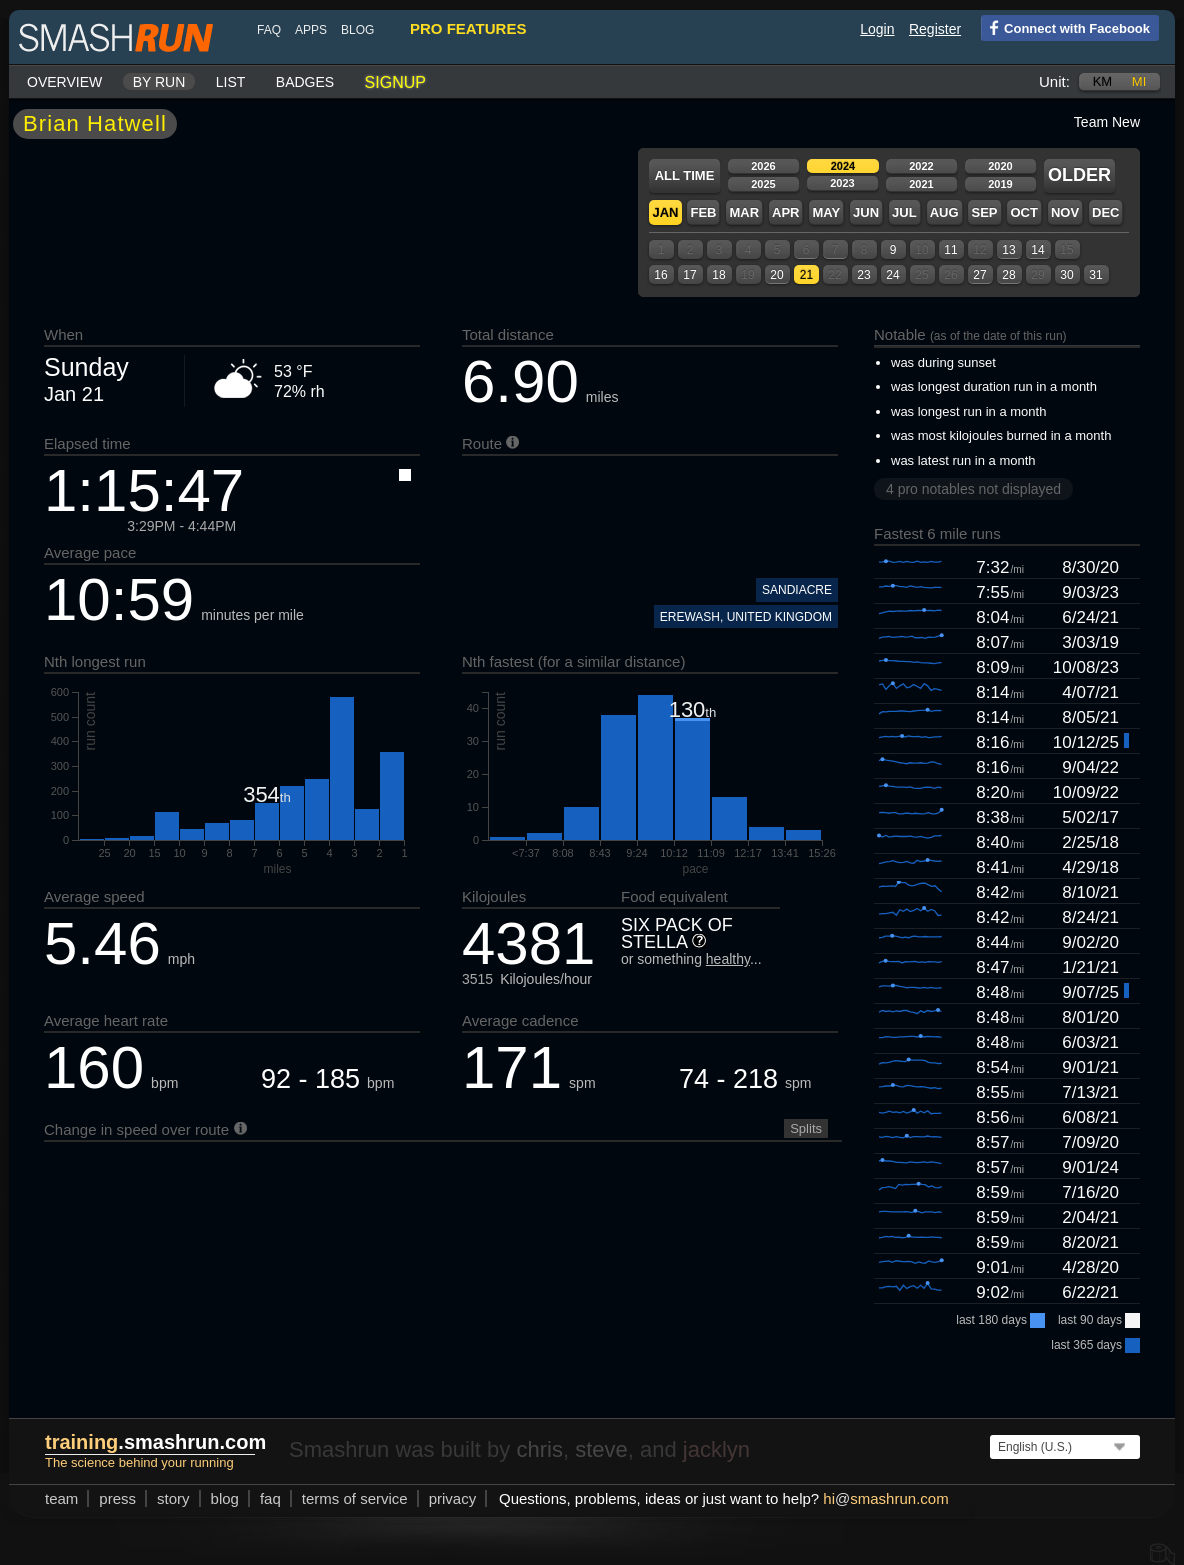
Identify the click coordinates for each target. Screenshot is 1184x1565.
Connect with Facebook (1065, 27)
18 (718, 275)
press (117, 1498)
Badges (305, 82)
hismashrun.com (885, 1498)
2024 (843, 166)
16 (660, 275)
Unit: (1054, 81)
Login (877, 29)
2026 (763, 166)
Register (935, 29)
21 (806, 275)
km (1103, 81)
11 (950, 250)
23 (863, 275)
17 (689, 275)
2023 (842, 183)
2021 (921, 184)
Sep (984, 212)
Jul (904, 212)
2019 (1000, 184)
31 (1095, 275)
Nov (1065, 212)
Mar (744, 212)
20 (776, 275)
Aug (944, 212)
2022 (921, 166)
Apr (785, 212)
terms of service (355, 1498)
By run (159, 82)
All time (685, 175)
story (173, 1498)
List (231, 82)
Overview (64, 82)
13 (1008, 250)
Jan (665, 212)
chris (539, 1449)
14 (1037, 250)
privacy (453, 1498)
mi (1139, 81)
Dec (1105, 212)
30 (1066, 275)
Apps (311, 30)
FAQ (269, 30)
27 (979, 275)
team (61, 1498)
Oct (1023, 212)
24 (892, 275)
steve (601, 1449)
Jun (866, 212)
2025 (763, 184)
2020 (1000, 166)
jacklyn (716, 1449)
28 (1008, 275)
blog (357, 30)
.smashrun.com (155, 1442)
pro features (468, 28)
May (826, 212)
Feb (703, 212)
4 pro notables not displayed (973, 489)
